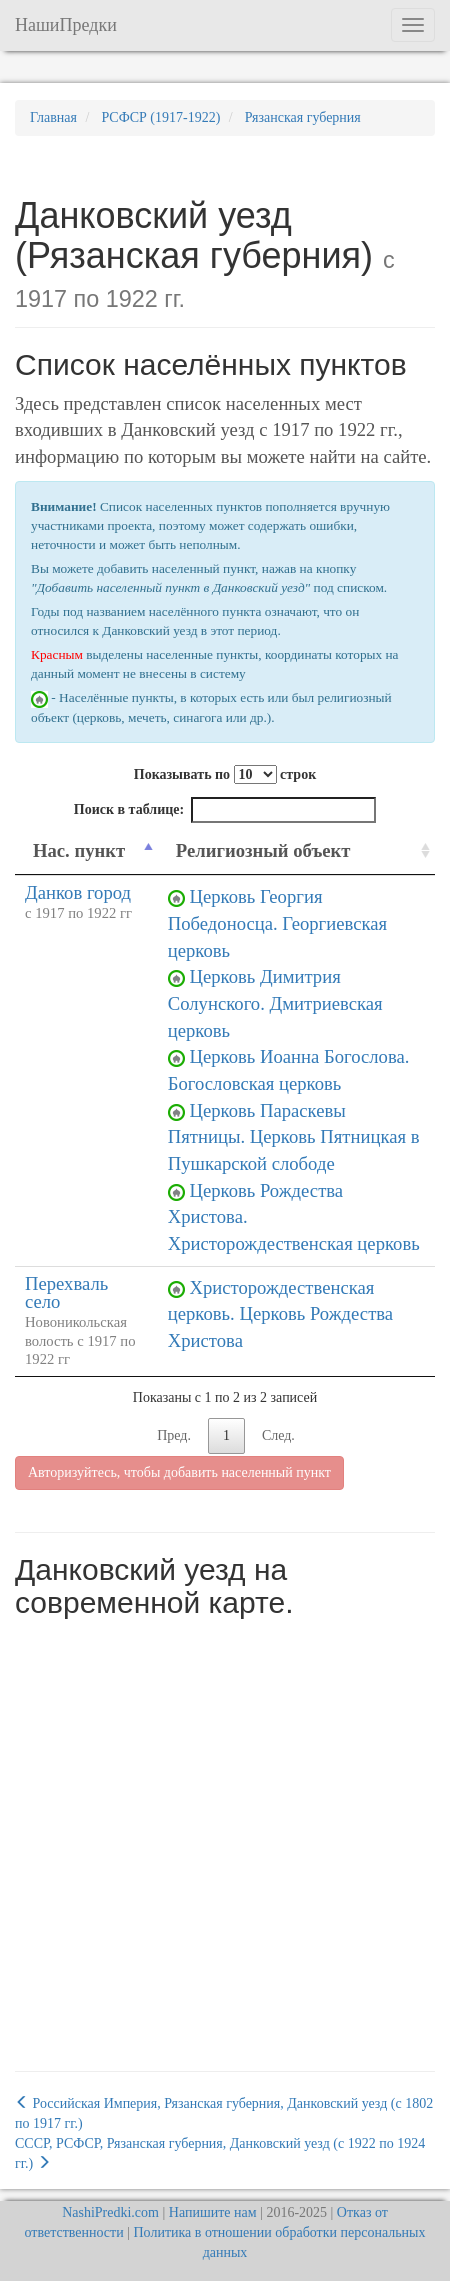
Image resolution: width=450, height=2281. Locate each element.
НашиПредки (66, 25)
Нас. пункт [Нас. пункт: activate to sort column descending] (79, 850)
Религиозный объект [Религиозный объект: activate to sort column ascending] (263, 850)
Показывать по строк (225, 774)
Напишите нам (213, 2212)
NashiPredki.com (110, 2212)
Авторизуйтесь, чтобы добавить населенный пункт (179, 1472)
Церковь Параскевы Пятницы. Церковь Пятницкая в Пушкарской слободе (294, 1137)
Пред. (174, 1435)
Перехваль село (66, 1293)
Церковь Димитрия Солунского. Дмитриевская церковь (275, 1003)
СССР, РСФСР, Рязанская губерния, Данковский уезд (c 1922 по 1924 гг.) (220, 2153)
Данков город (78, 892)
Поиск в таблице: (225, 810)
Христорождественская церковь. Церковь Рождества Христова (280, 1314)
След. (278, 1435)
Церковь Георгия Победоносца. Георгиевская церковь (277, 923)
